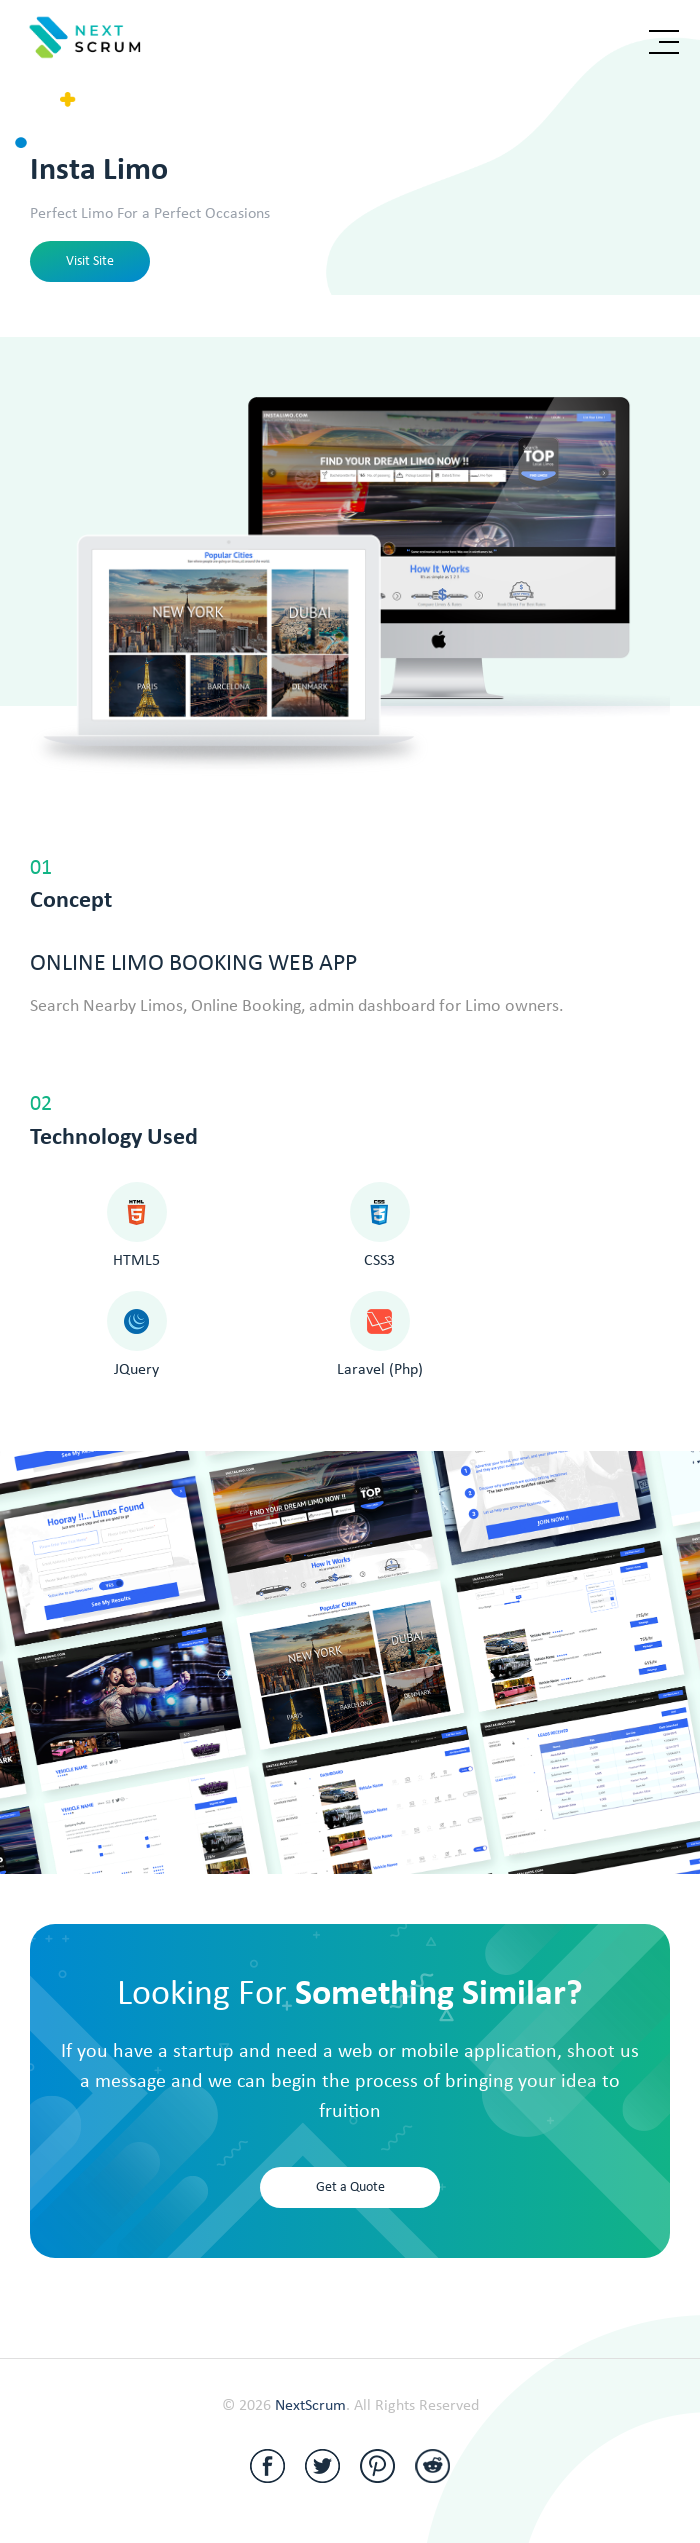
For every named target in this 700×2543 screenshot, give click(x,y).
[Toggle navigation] (664, 42)
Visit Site (90, 261)
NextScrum (310, 2406)
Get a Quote (350, 2187)
